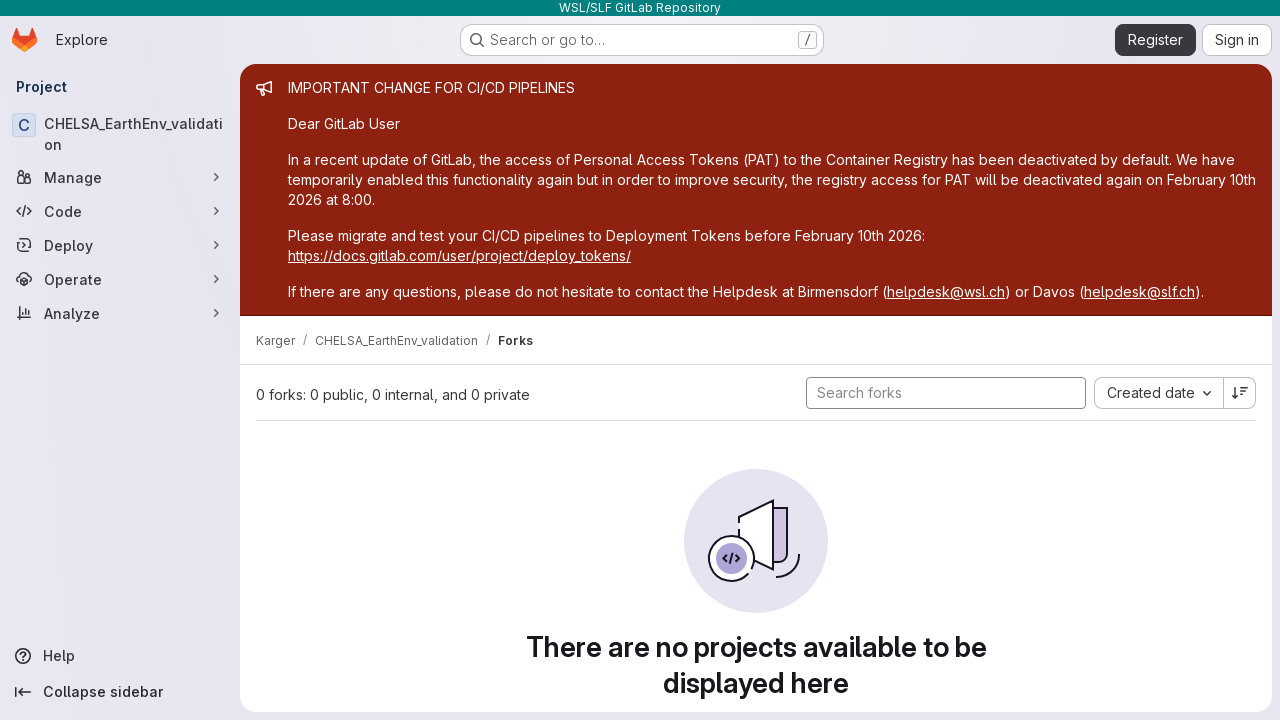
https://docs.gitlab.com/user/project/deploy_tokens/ (459, 255)
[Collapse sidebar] (120, 692)
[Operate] (120, 279)
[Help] (120, 656)
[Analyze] (120, 313)
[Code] (120, 211)
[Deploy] (120, 245)
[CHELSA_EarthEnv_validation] (120, 134)
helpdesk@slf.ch (1139, 291)
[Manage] (120, 177)
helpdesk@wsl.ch (946, 291)
